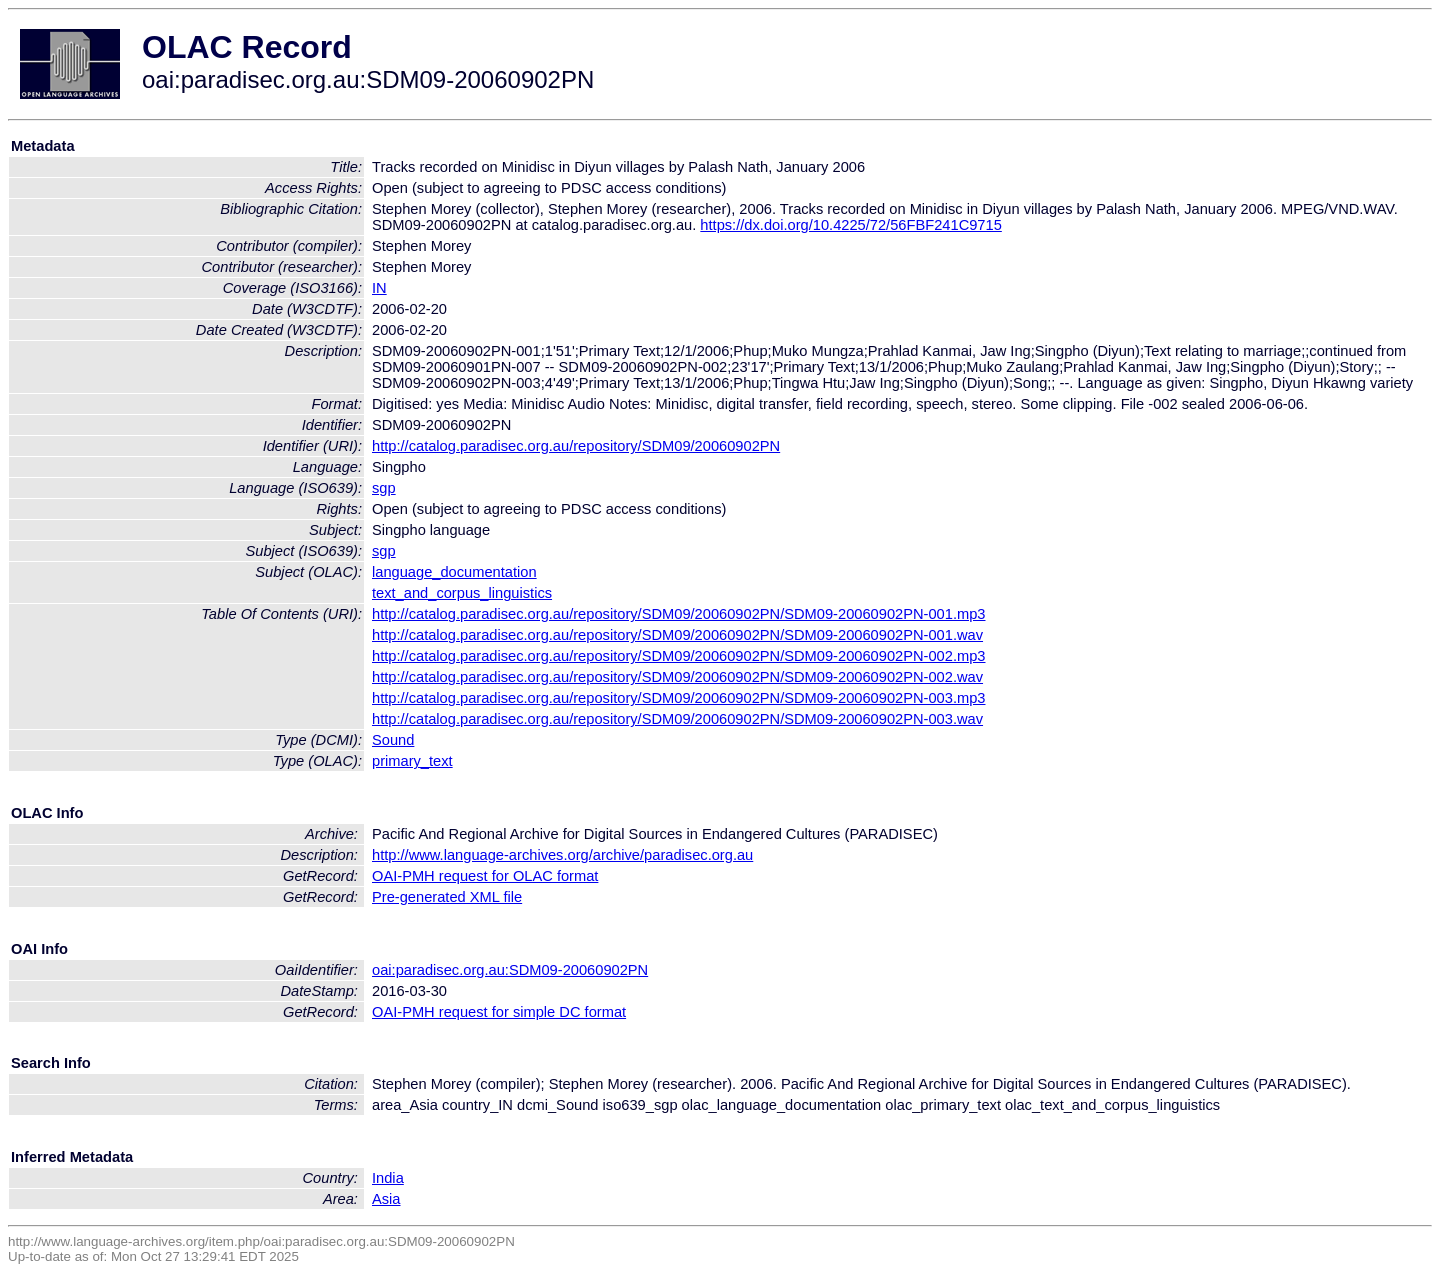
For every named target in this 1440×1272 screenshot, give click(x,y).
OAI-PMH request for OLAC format (485, 876)
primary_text (412, 761)
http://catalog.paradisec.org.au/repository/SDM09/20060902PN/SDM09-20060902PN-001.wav (677, 635)
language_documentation (454, 572)
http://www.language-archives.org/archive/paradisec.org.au (562, 855)
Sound (393, 740)
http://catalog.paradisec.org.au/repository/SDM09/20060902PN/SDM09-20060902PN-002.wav (677, 677)
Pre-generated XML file (447, 897)
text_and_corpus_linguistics (462, 593)
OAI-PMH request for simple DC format (499, 1012)
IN (379, 288)
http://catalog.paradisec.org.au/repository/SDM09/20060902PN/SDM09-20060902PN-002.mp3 (679, 656)
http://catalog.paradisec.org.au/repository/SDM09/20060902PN (576, 446)
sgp (384, 488)
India (388, 1178)
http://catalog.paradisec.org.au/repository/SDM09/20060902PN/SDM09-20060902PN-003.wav (677, 719)
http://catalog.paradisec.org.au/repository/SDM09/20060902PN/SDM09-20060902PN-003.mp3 (679, 698)
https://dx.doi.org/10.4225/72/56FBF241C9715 (850, 225)
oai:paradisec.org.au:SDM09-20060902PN (510, 970)
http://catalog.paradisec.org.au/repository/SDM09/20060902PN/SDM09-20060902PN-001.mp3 (679, 614)
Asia (386, 1199)
